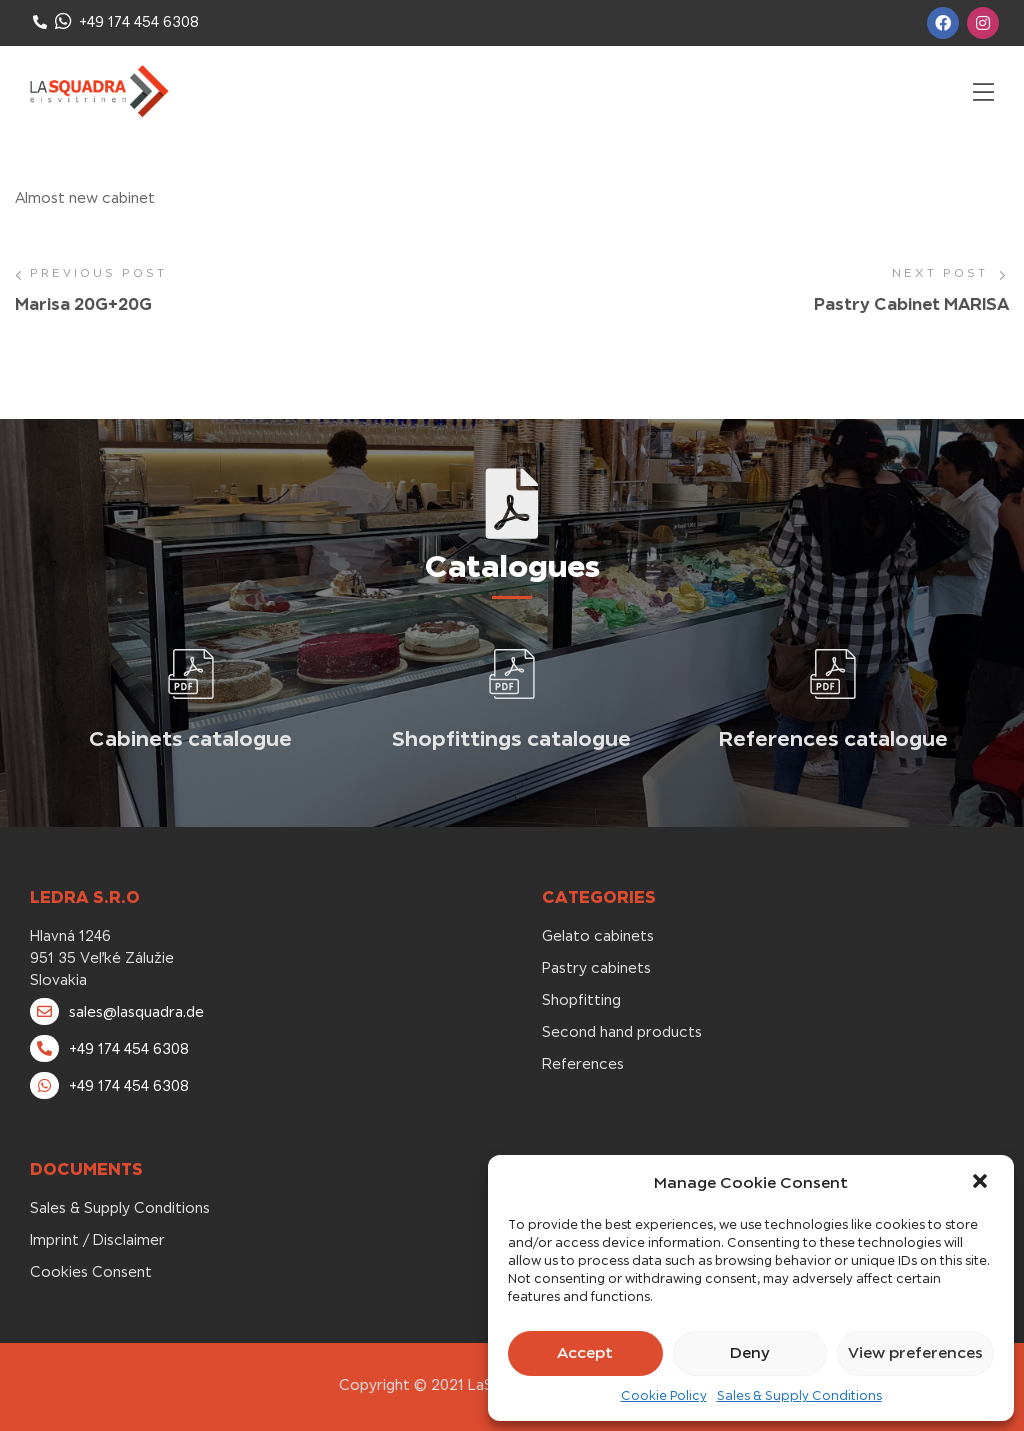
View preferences (915, 1352)
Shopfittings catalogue (511, 738)
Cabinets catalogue (190, 738)
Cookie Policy (664, 1396)
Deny (750, 1352)
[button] (982, 1183)
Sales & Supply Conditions (799, 1396)
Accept (585, 1352)
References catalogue (833, 738)
